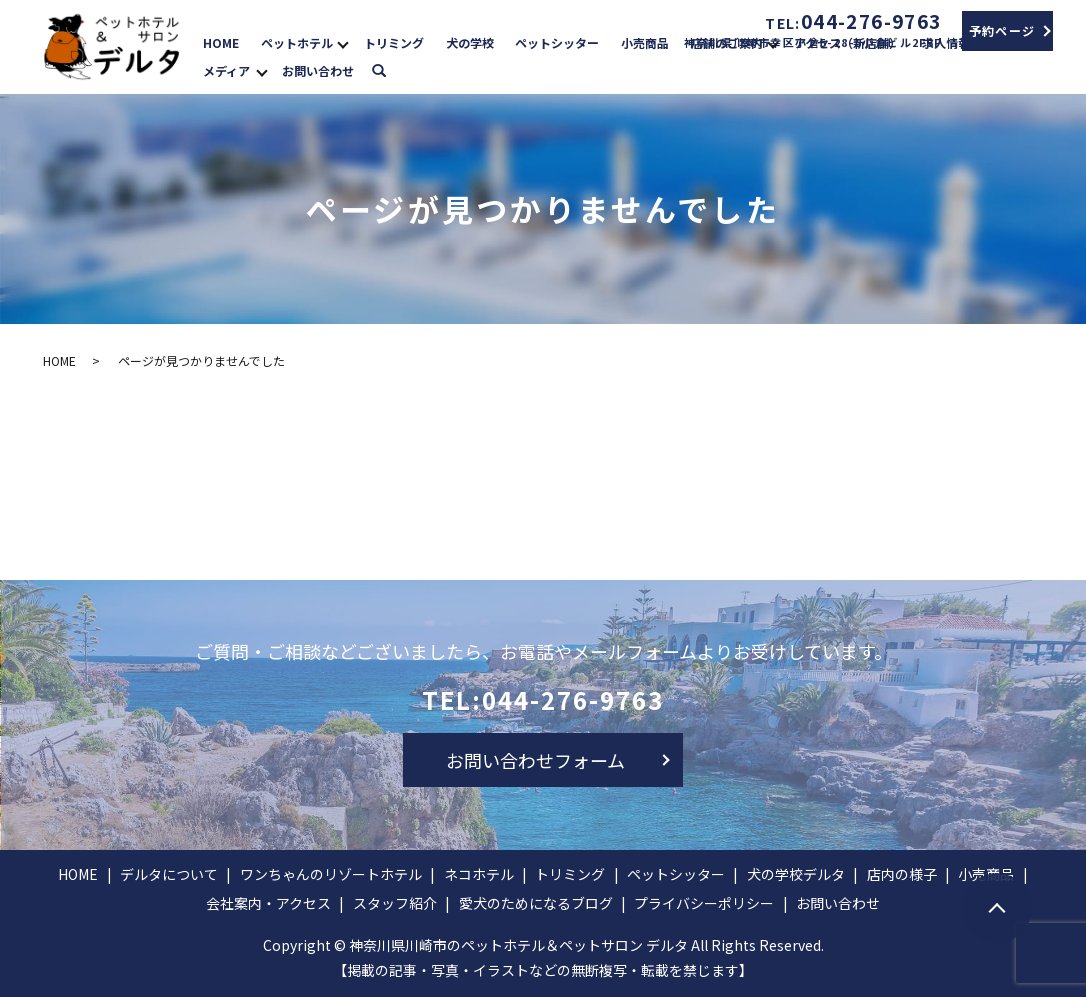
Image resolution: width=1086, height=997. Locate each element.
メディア (226, 70)
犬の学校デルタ (796, 874)
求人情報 (946, 41)
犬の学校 (470, 41)
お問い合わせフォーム (535, 760)
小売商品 (645, 41)
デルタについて (169, 874)
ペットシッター (557, 41)
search (389, 68)
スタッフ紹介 (395, 903)
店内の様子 (902, 874)
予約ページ (1002, 30)
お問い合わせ (318, 70)
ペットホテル (297, 41)
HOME (221, 41)
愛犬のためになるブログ (536, 903)
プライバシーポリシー (704, 903)
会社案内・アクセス (268, 903)
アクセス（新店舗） (847, 41)
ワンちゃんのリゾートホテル (331, 874)
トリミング (394, 41)
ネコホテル (479, 874)
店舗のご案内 (727, 41)
